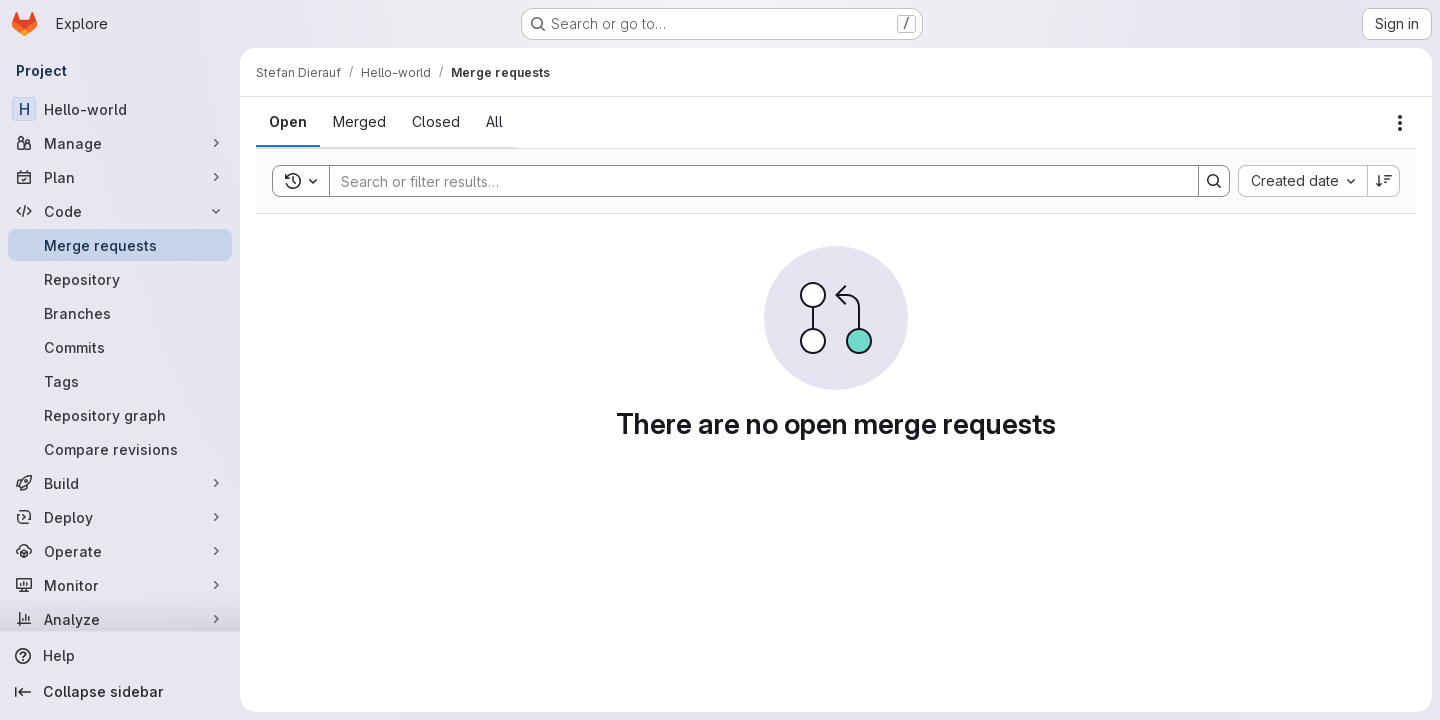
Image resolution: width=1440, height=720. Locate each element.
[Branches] (120, 313)
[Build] (120, 483)
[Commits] (120, 347)
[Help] (120, 656)
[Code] (120, 211)
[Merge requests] (120, 245)
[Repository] (120, 279)
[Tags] (120, 381)
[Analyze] (120, 619)
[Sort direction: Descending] (1384, 181)
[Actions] (1400, 123)
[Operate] (120, 551)
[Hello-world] (120, 109)
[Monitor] (120, 585)
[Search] (754, 181)
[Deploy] (120, 517)
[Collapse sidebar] (120, 692)
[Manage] (120, 143)
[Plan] (120, 177)
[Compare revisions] (120, 449)
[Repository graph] (120, 415)
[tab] (288, 122)
